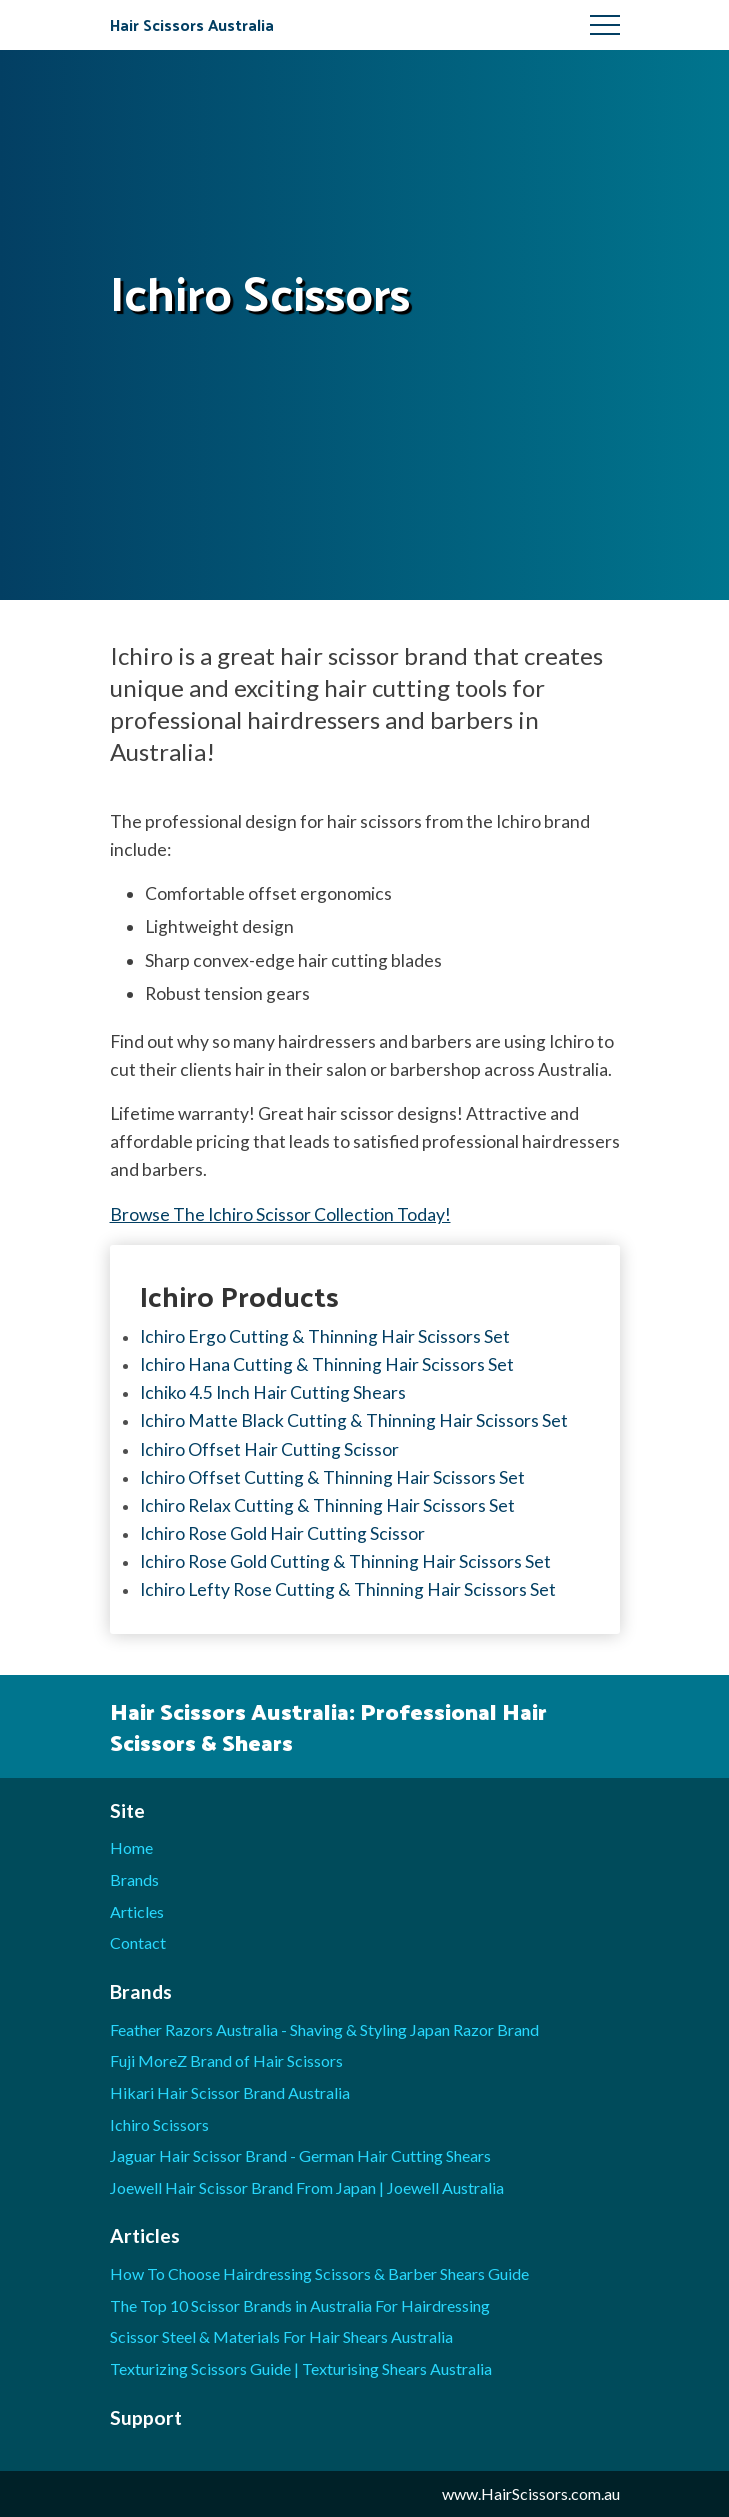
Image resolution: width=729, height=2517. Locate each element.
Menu (605, 25)
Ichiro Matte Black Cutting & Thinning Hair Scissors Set (354, 1420)
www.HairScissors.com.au (531, 2493)
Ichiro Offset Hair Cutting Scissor (269, 1449)
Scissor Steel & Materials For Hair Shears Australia (281, 2336)
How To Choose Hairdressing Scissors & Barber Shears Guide (319, 2273)
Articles (137, 1911)
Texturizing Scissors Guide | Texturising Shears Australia (301, 2368)
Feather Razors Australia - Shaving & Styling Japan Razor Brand (324, 2029)
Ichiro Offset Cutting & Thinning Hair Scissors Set (332, 1477)
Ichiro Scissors (159, 2124)
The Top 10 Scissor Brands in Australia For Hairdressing (300, 2305)
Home (131, 1847)
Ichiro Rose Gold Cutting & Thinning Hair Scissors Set (345, 1561)
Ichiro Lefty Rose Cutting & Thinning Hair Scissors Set (348, 1589)
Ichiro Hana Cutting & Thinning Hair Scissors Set (327, 1364)
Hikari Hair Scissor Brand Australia (230, 2092)
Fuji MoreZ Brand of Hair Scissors (226, 2060)
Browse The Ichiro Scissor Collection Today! (280, 1214)
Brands (134, 1879)
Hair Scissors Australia (192, 24)
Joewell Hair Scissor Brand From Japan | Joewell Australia (307, 2187)
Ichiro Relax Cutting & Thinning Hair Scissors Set (327, 1505)
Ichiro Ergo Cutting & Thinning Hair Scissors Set (325, 1336)
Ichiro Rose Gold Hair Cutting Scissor (282, 1533)
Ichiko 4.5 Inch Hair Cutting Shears (273, 1392)
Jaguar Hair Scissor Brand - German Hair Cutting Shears (300, 2155)
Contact (138, 1942)
